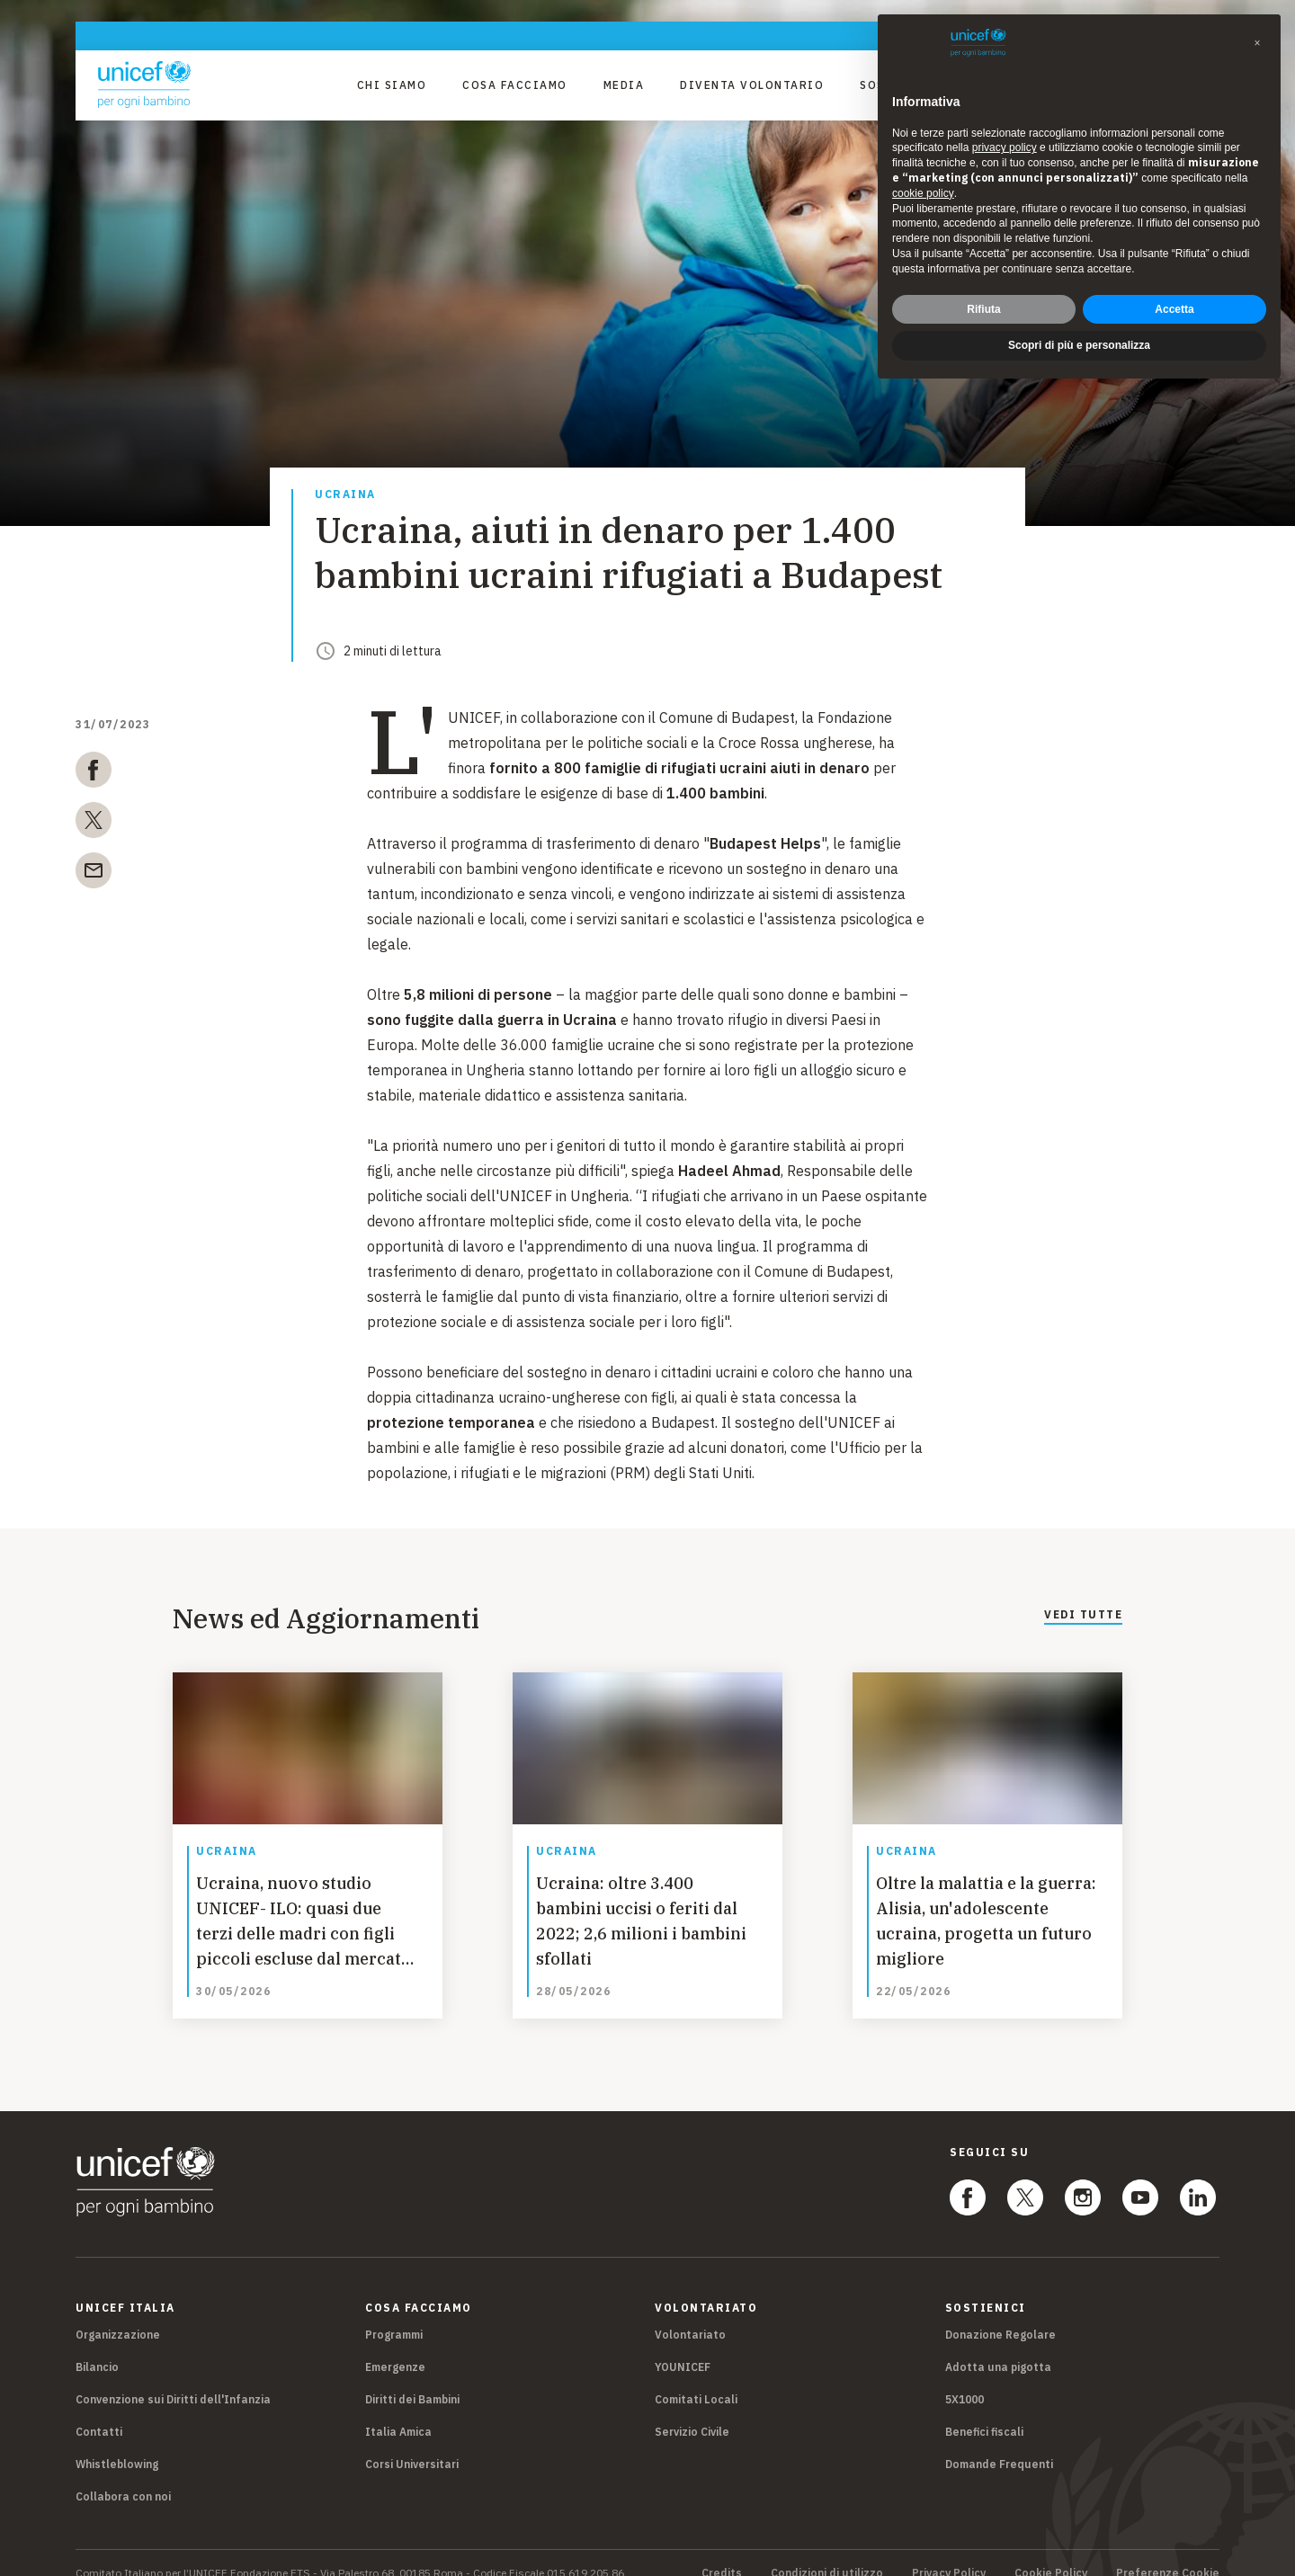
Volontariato (690, 2314)
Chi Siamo (392, 85)
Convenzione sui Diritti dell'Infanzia (173, 2378)
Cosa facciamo (514, 85)
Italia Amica (398, 2411)
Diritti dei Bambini (412, 2378)
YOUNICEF (682, 2346)
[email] (94, 874)
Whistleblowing (117, 2443)
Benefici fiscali (984, 2411)
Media (624, 85)
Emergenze (395, 2346)
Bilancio (97, 2346)
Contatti (99, 2411)
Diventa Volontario (752, 85)
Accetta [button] (1174, 309)
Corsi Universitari (412, 2443)
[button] (1257, 43)
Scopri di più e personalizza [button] (1079, 345)
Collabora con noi (123, 2475)
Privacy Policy (949, 2552)
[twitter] (94, 823)
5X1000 (964, 2378)
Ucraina (345, 495)
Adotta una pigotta (998, 2346)
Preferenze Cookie (1167, 2552)
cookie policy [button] (923, 193)
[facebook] (94, 773)
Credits (721, 2552)
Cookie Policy (1050, 2552)
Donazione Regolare (1000, 2314)
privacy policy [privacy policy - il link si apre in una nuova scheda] (1004, 147)
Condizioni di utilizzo (827, 2552)
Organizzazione (118, 2314)
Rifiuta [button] (983, 309)
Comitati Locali (696, 2378)
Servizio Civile (692, 2411)
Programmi (394, 2314)
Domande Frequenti (999, 2443)
